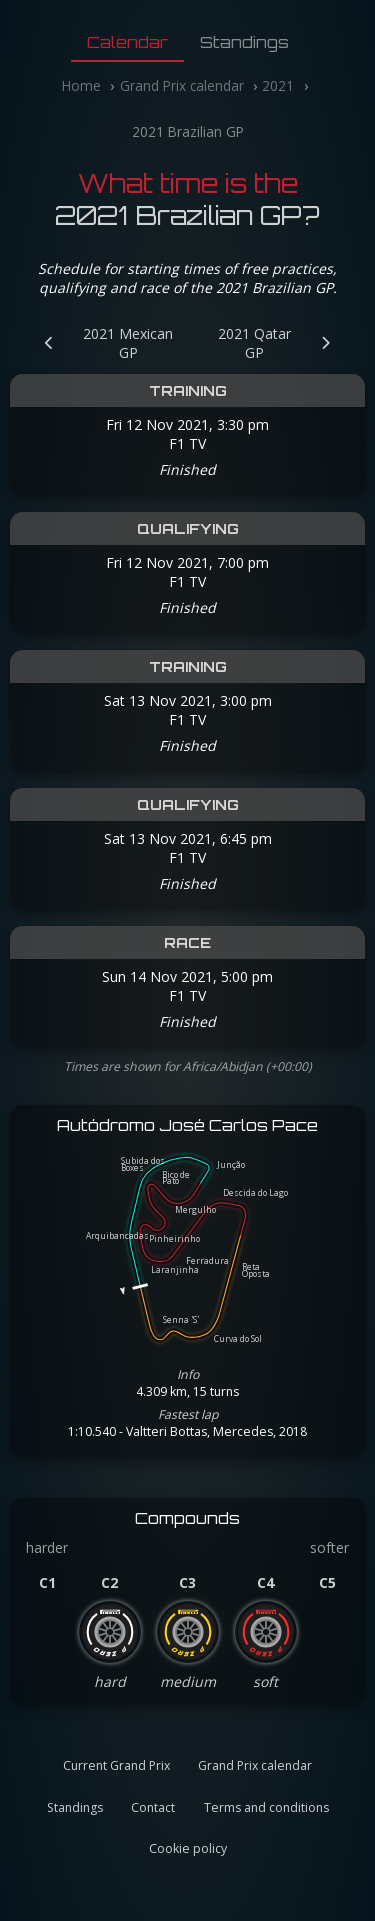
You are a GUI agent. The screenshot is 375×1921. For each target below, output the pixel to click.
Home (81, 85)
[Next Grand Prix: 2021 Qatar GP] (280, 342)
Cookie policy (188, 1848)
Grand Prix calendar (182, 85)
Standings (244, 42)
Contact (153, 1807)
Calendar (127, 42)
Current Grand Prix (116, 1765)
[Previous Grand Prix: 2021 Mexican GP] (103, 342)
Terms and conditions (266, 1807)
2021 (278, 85)
